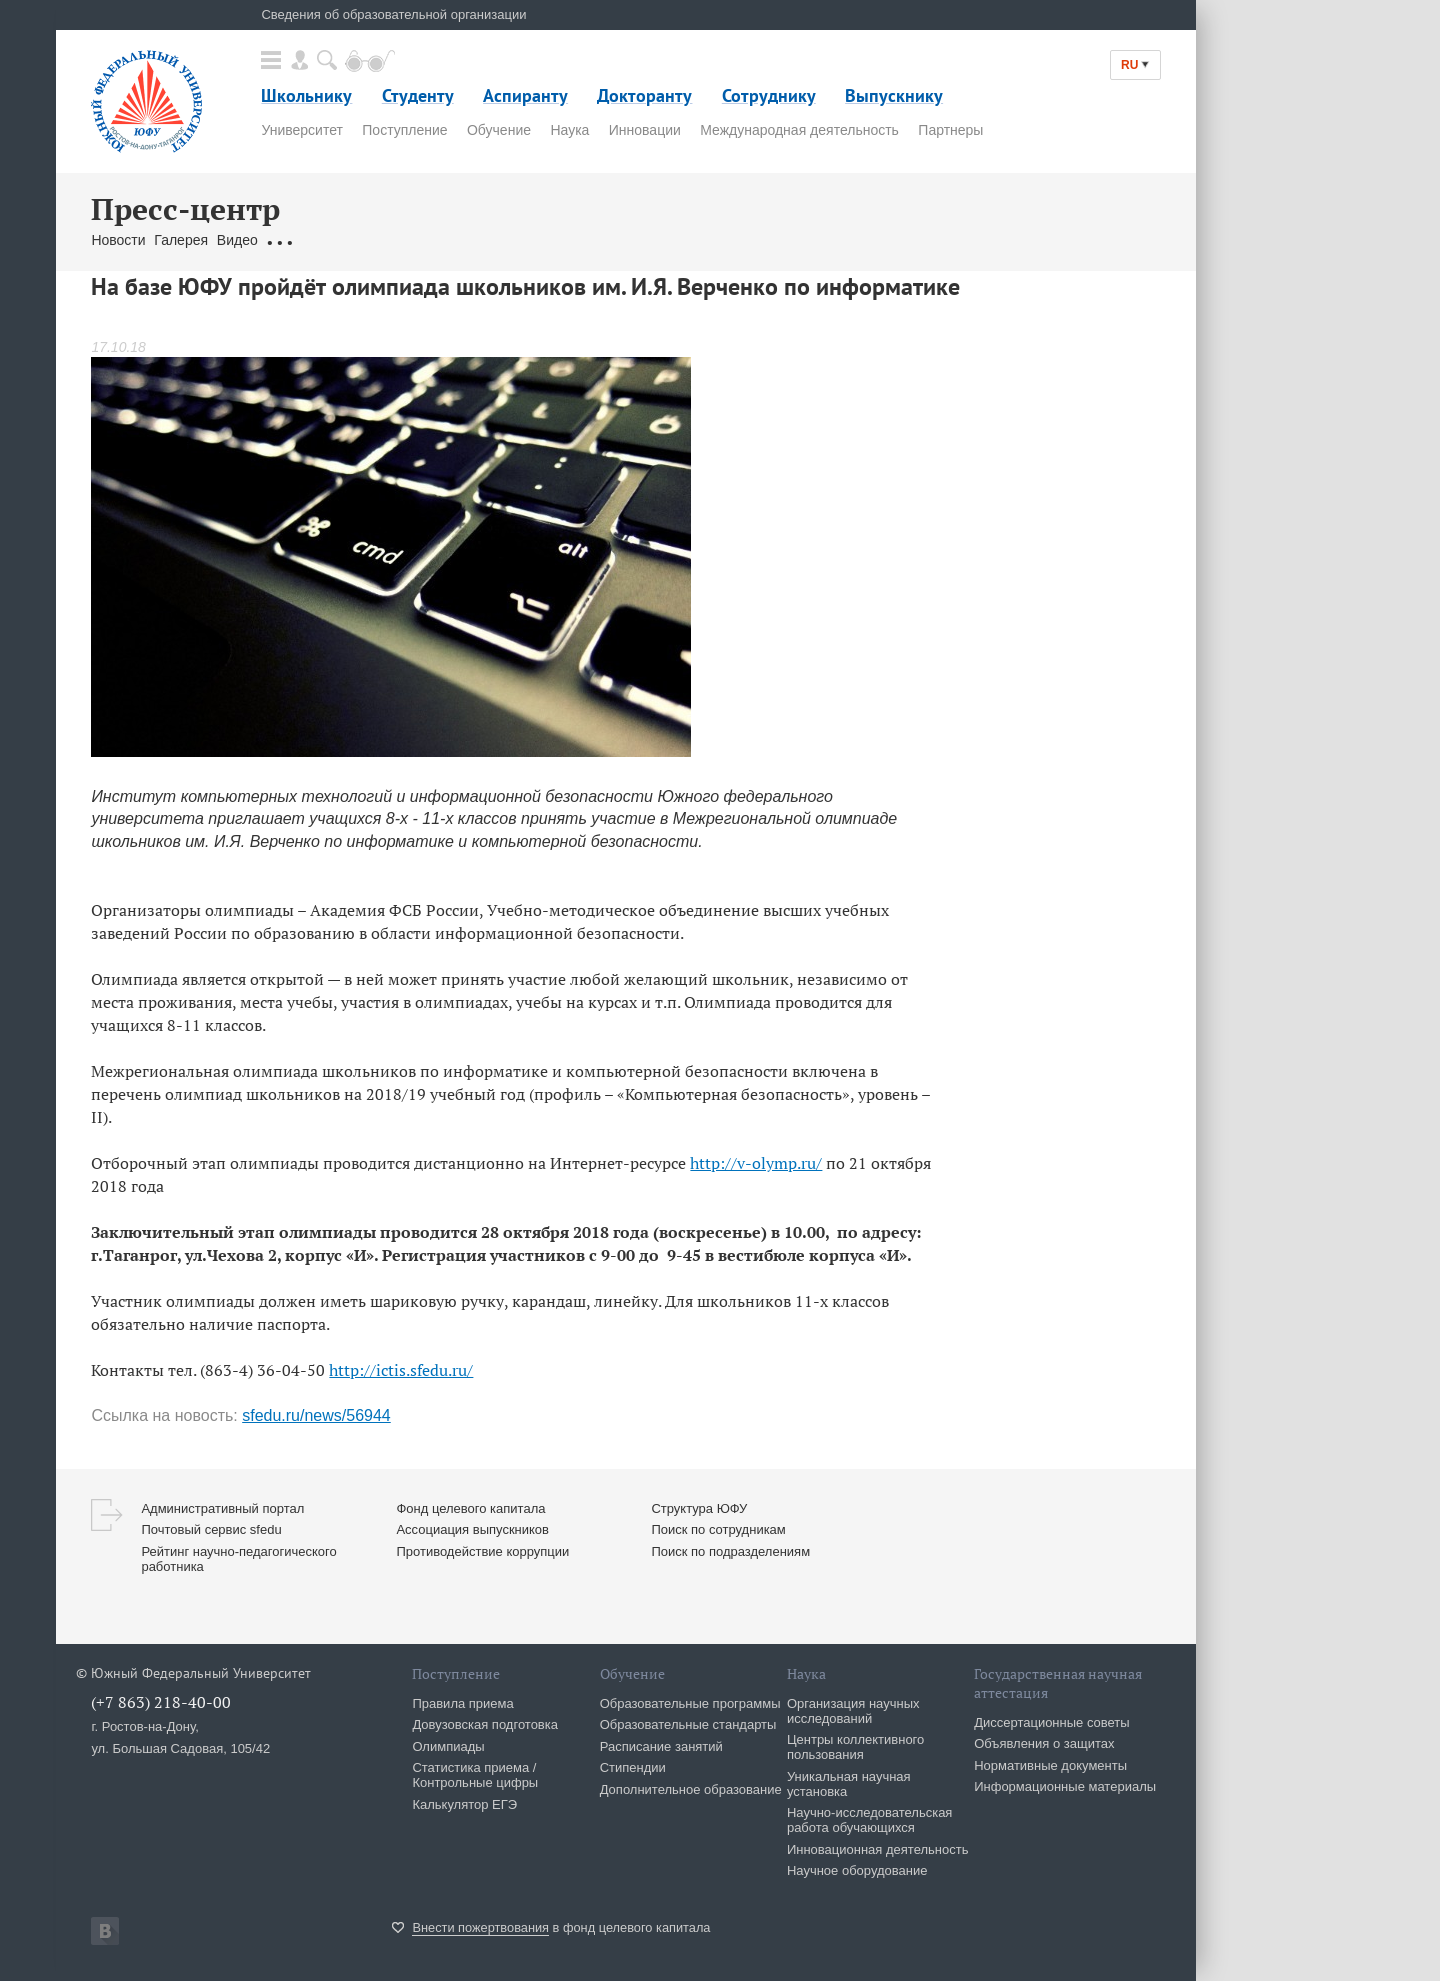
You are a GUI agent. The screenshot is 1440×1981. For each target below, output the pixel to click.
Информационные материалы (1065, 1786)
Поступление (404, 130)
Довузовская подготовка (485, 1724)
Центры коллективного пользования (855, 1747)
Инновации (645, 130)
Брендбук (564, 240)
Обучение (499, 130)
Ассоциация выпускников (472, 1529)
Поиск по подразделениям (730, 1551)
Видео (237, 240)
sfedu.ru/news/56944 (316, 1415)
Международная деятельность (799, 130)
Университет (301, 130)
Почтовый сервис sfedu (211, 1529)
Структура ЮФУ (699, 1508)
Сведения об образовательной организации (393, 14)
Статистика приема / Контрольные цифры (475, 1775)
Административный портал (222, 1508)
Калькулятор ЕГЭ (464, 1804)
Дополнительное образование (691, 1789)
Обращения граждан (333, 240)
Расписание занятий (661, 1746)
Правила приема (462, 1703)
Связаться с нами (467, 240)
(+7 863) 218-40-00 (161, 1702)
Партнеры (950, 130)
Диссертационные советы (1052, 1722)
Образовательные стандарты (688, 1724)
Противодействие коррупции (482, 1551)
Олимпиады (448, 1746)
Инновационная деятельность (878, 1849)
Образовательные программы (690, 1703)
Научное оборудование (857, 1870)
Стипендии (633, 1767)
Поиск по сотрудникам (718, 1529)
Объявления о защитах (1044, 1743)
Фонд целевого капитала (470, 1508)
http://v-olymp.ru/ (756, 1163)
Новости (118, 240)
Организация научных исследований (853, 1711)
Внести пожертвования (480, 1927)
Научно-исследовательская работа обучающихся (870, 1820)
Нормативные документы (1050, 1765)
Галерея (181, 240)
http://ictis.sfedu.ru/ (401, 1370)
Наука (569, 130)
